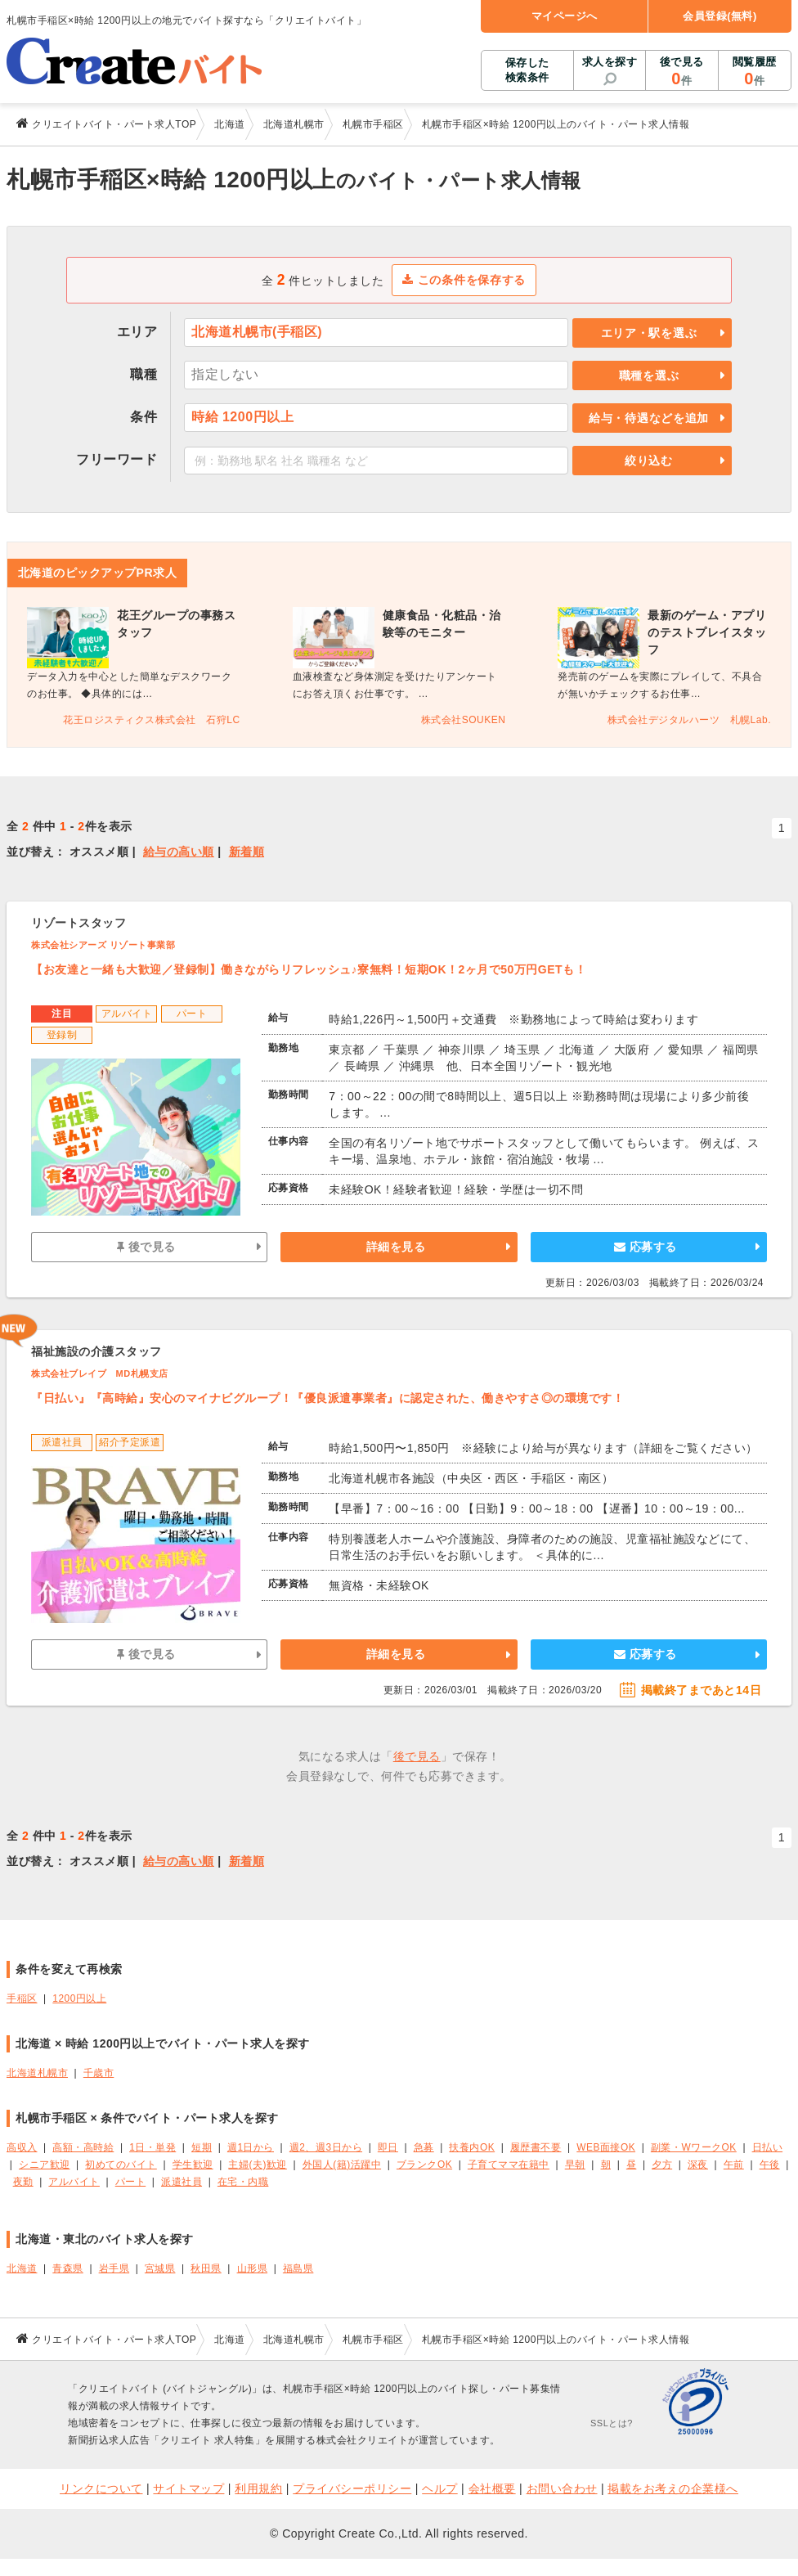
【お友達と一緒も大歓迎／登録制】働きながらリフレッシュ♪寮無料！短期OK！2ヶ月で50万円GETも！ (308, 969)
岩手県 (114, 2268)
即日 (388, 2147)
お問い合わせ (562, 2488)
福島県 (298, 2268)
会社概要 (492, 2488)
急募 (424, 2147)
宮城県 (160, 2268)
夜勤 (23, 2181)
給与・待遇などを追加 (649, 418)
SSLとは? (611, 2423)
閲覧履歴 (755, 72)
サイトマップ (188, 2488)
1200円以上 (79, 1998)
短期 (201, 2147)
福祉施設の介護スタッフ (96, 1351)
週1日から (250, 2147)
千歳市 (98, 2073)
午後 (770, 2164)
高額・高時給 (83, 2147)
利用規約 (258, 2488)
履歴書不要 (536, 2147)
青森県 (67, 2268)
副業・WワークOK (694, 2147)
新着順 (247, 851)
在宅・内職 (243, 2181)
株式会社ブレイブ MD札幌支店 (99, 1373)
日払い (767, 2147)
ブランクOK (424, 2164)
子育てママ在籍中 (508, 2164)
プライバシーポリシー (352, 2488)
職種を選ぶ (649, 375)
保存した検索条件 (527, 69)
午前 (734, 2164)
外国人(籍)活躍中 (342, 2164)
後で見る (681, 72)
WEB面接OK (605, 2147)
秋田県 (206, 2268)
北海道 (22, 2268)
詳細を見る (396, 1246)
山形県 (252, 2268)
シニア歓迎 (44, 2164)
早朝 (575, 2164)
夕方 (662, 2164)
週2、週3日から (325, 2147)
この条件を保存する (464, 279)
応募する (645, 1246)
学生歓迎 (193, 2164)
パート (130, 2181)
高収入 (22, 2147)
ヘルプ (440, 2488)
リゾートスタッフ (78, 922)
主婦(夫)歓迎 (257, 2164)
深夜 (698, 2164)
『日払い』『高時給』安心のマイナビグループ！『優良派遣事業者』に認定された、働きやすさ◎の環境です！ (327, 1398)
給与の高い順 (178, 851)
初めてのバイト (121, 2164)
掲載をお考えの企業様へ (672, 2488)
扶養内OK (472, 2147)
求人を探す (610, 62)
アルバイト (74, 2181)
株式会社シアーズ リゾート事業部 (103, 945)
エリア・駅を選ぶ (649, 332)
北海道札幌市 (37, 2073)
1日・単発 (152, 2147)
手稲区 (22, 1998)
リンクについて (101, 2488)
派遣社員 (181, 2181)
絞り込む (649, 460)
